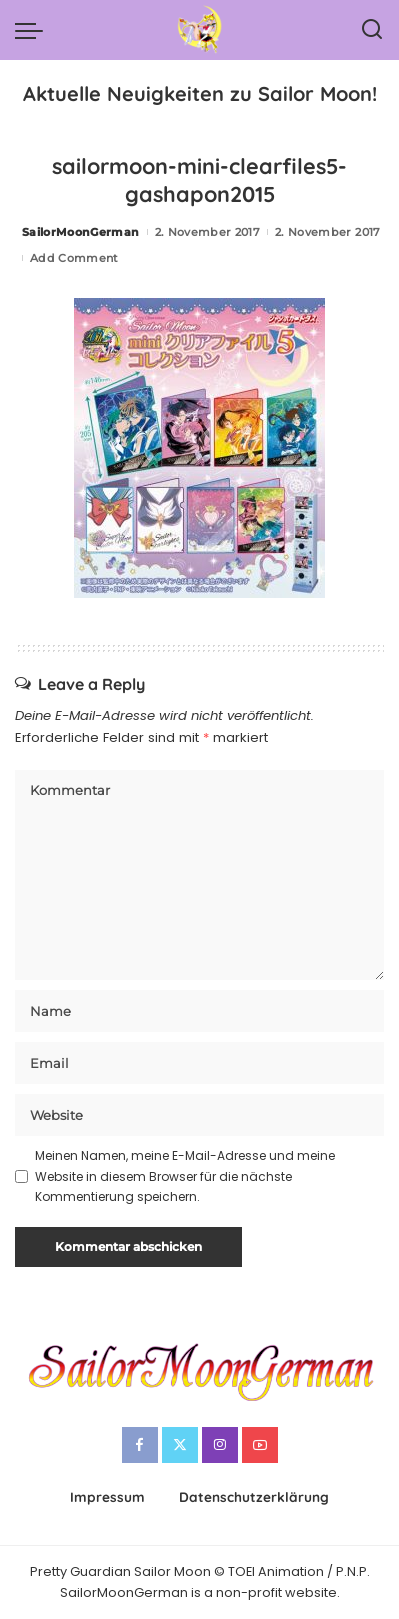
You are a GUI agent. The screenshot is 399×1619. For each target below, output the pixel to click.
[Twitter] (180, 1445)
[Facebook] (140, 1445)
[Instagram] (220, 1445)
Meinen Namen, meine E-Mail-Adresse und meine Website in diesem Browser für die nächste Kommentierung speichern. (185, 1176)
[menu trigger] (34, 30)
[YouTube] (260, 1445)
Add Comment (74, 258)
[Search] (372, 30)
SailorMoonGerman (81, 232)
